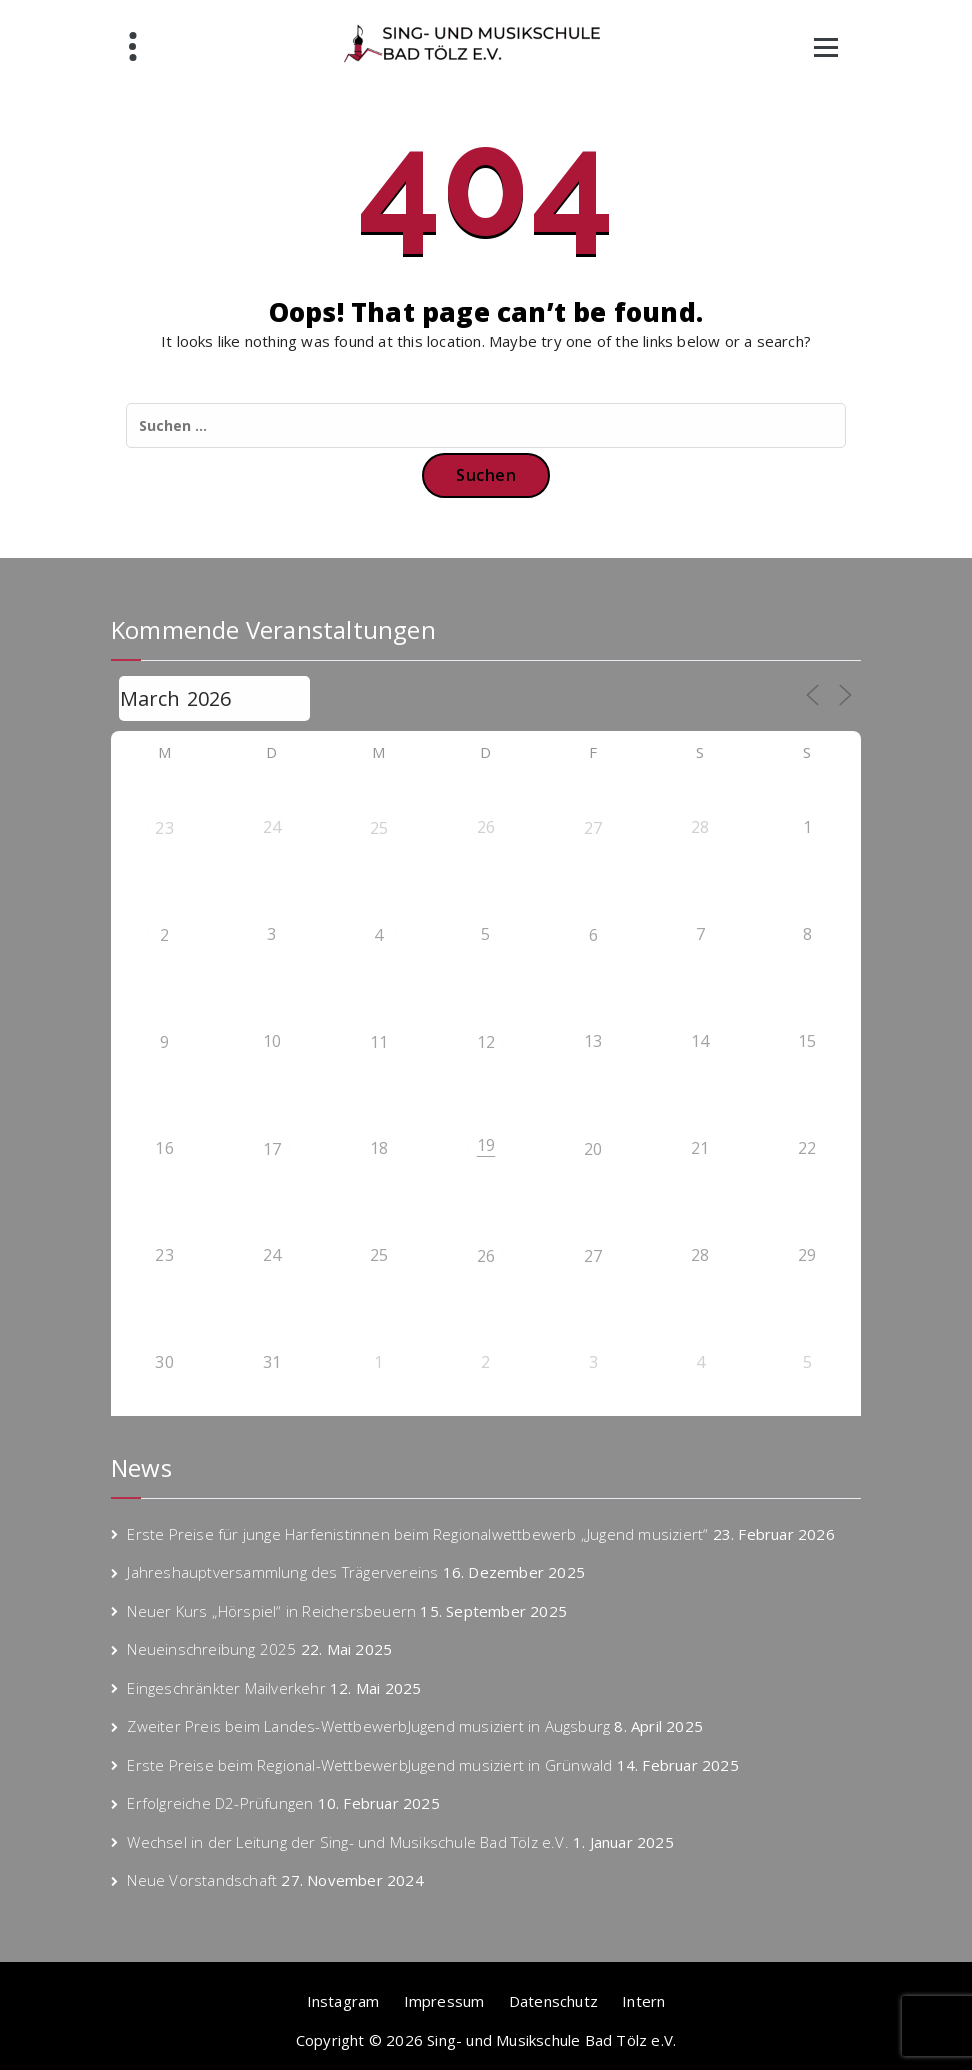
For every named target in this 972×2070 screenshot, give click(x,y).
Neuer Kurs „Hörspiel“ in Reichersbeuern (271, 1611)
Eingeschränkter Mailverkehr (226, 1688)
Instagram (343, 2001)
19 (486, 1145)
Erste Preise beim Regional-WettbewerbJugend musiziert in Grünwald (369, 1765)
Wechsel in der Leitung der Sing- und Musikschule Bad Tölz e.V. (347, 1842)
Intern (643, 2001)
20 (593, 1149)
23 (164, 828)
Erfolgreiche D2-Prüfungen (220, 1803)
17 (272, 1149)
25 (379, 828)
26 (486, 1256)
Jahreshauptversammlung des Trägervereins (282, 1572)
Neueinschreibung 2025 (211, 1649)
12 (486, 1042)
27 (593, 828)
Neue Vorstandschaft (202, 1880)
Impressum (444, 2001)
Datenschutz (553, 2001)
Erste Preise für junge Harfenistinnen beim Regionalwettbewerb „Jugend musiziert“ (417, 1534)
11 (379, 1042)
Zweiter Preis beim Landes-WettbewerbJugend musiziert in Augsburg (368, 1726)
